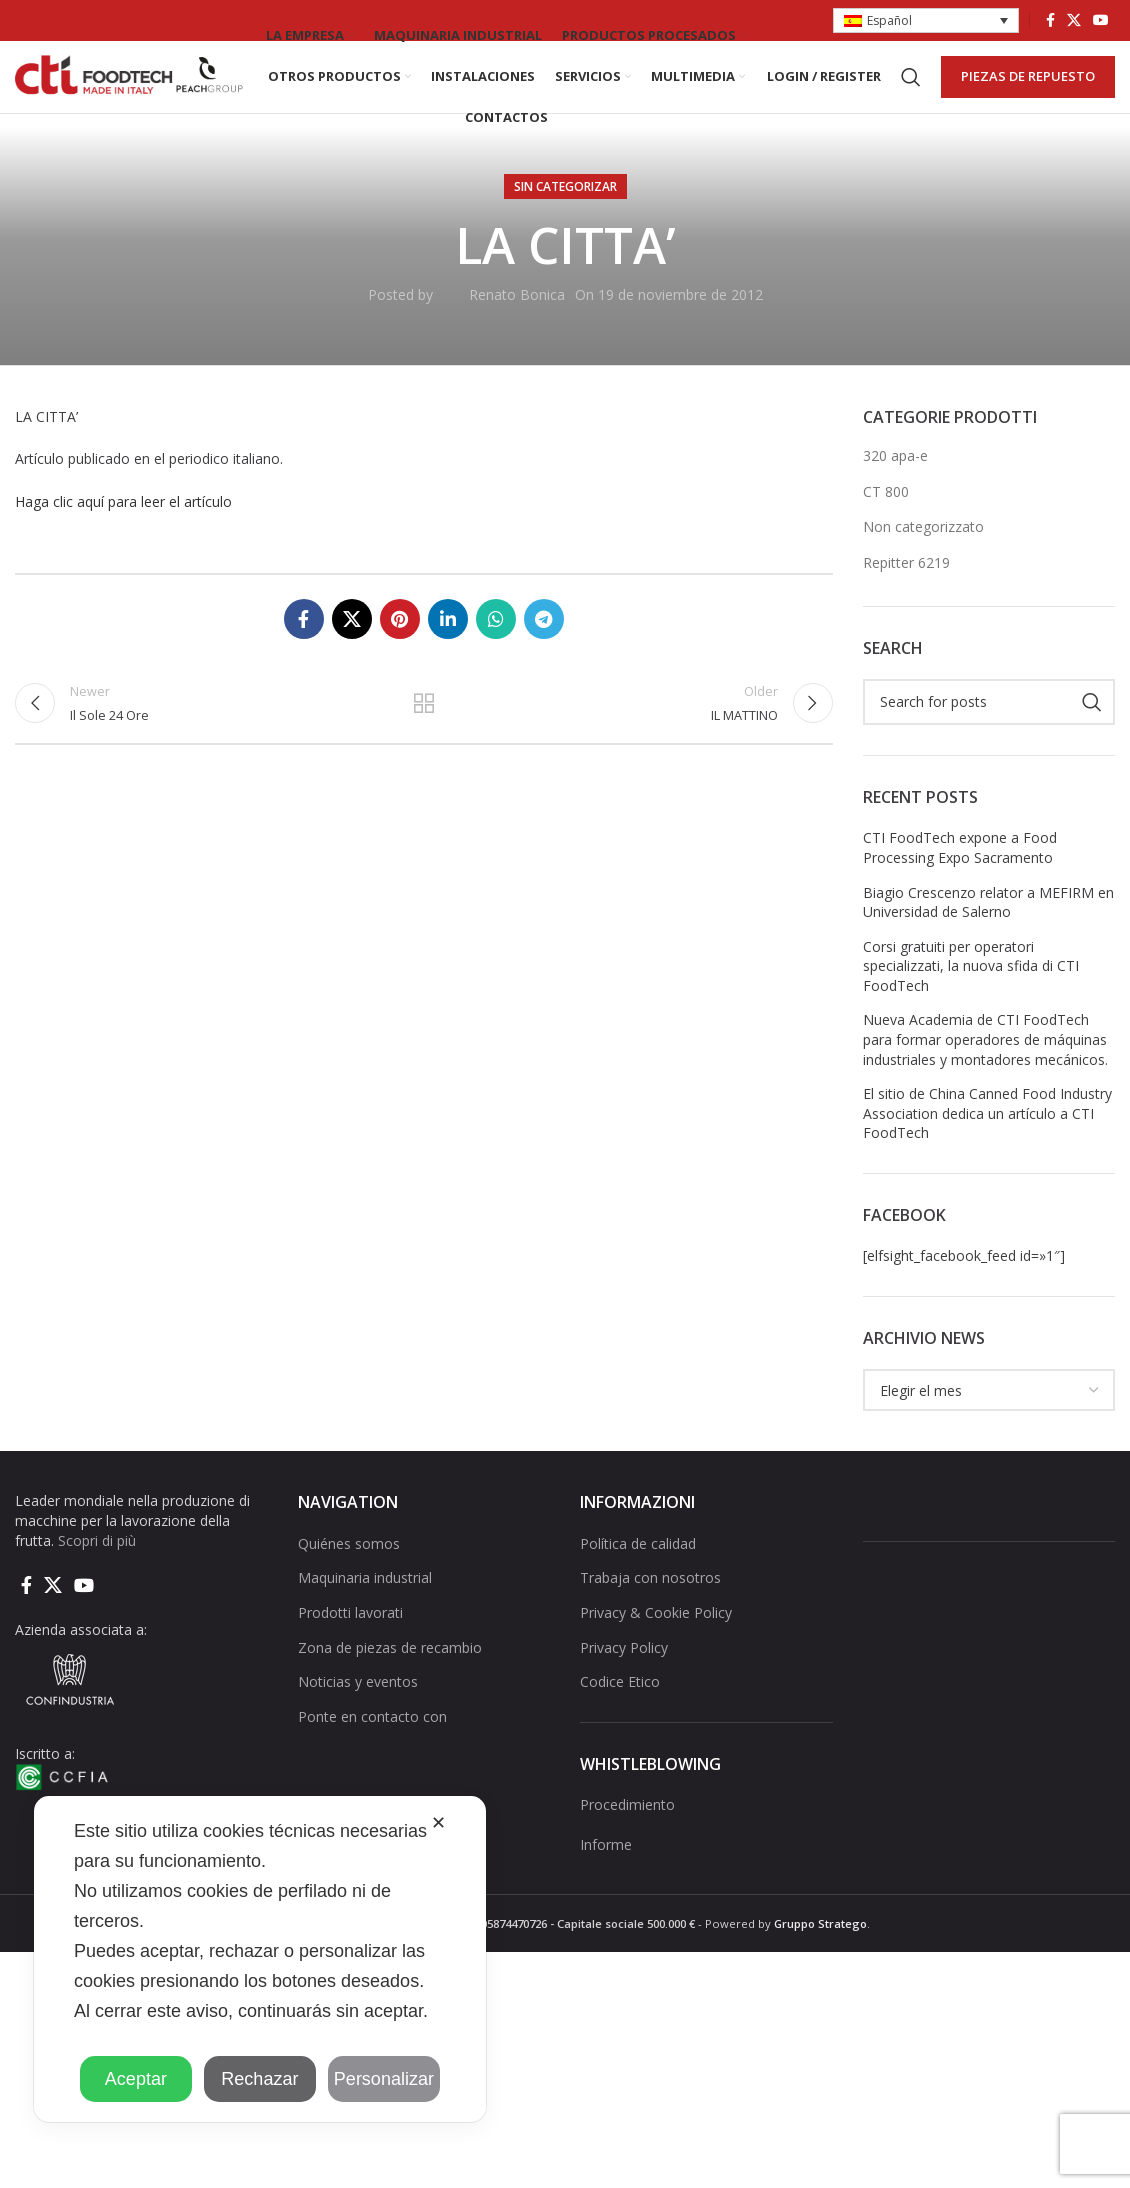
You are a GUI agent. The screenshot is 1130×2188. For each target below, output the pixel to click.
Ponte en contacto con (372, 1749)
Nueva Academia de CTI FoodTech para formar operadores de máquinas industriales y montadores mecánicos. (985, 1073)
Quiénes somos (349, 1576)
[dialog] (260, 1959)
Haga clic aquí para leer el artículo (123, 534)
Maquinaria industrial (365, 1611)
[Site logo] (130, 92)
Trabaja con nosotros (650, 1611)
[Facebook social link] (1050, 21)
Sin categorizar (565, 219)
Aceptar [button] (136, 2079)
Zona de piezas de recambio (390, 1680)
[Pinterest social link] (400, 652)
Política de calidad (638, 1576)
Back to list (424, 743)
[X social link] (1074, 21)
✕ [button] (438, 1823)
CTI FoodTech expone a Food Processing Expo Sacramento (960, 881)
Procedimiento (627, 1837)
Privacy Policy (624, 1680)
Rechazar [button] (259, 2079)
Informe (606, 1877)
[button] (926, 21)
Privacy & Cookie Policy (656, 1645)
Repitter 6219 (906, 595)
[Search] (911, 94)
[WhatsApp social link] (496, 652)
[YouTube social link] (1101, 21)
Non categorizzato (923, 560)
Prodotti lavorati (350, 1645)
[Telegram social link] (544, 652)
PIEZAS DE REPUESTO (1028, 93)
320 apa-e (895, 488)
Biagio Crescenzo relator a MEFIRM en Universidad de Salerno (988, 935)
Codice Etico (620, 1714)
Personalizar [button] (384, 2079)
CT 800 (886, 524)
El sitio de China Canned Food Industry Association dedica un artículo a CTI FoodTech (987, 1146)
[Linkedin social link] (448, 652)
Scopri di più (97, 1573)
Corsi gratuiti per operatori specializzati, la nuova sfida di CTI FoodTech (971, 999)
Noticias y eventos (358, 1714)
